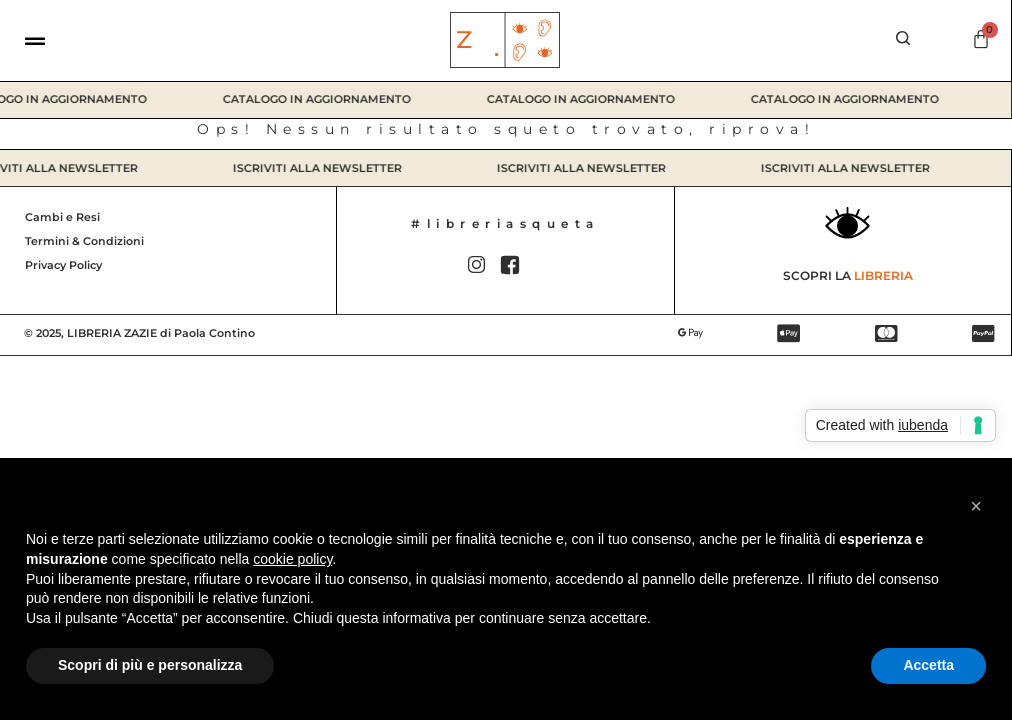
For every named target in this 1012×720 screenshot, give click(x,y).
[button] (976, 506)
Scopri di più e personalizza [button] (150, 665)
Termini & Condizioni (84, 241)
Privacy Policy (63, 265)
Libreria (883, 275)
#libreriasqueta (505, 223)
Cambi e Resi (62, 217)
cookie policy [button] (292, 559)
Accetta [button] (928, 665)
